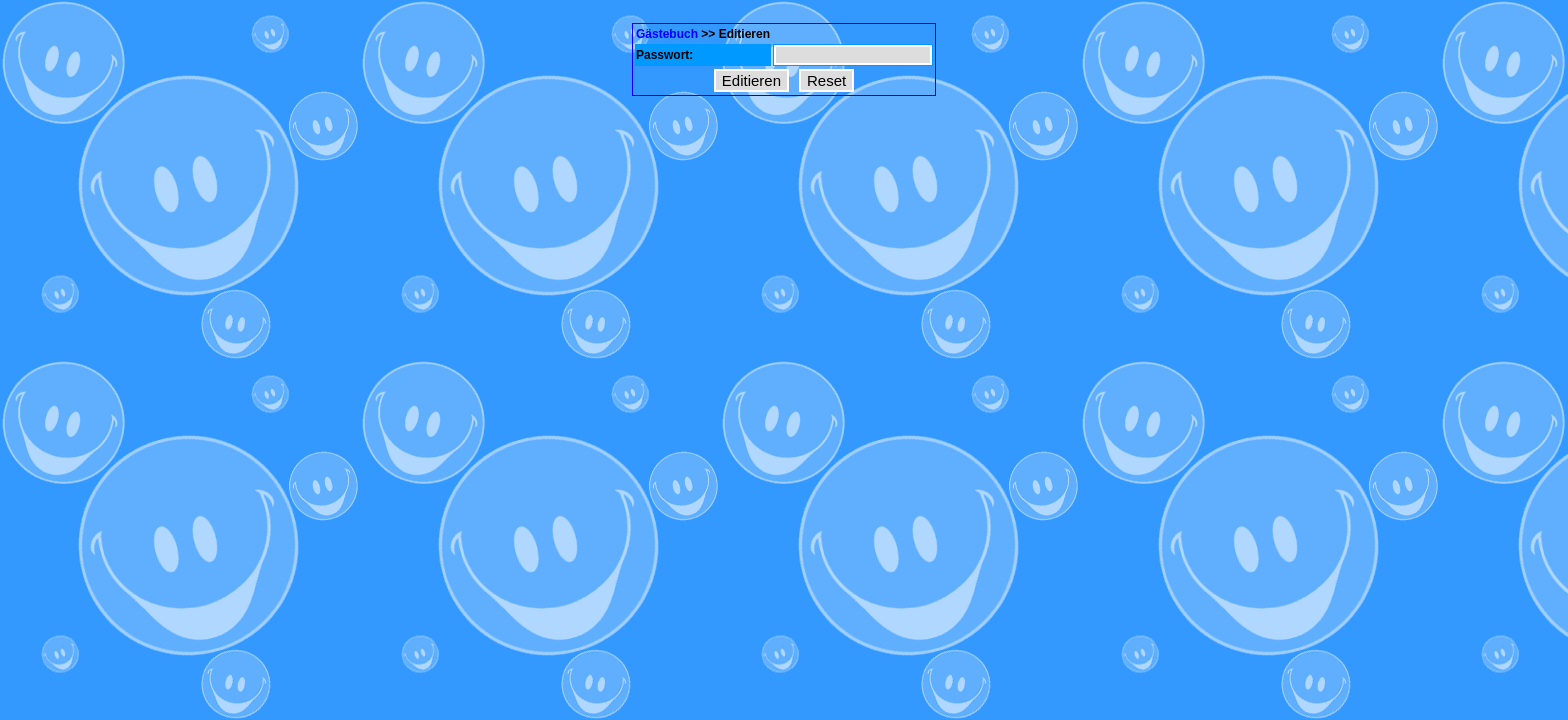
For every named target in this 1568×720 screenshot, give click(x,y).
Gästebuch (667, 34)
